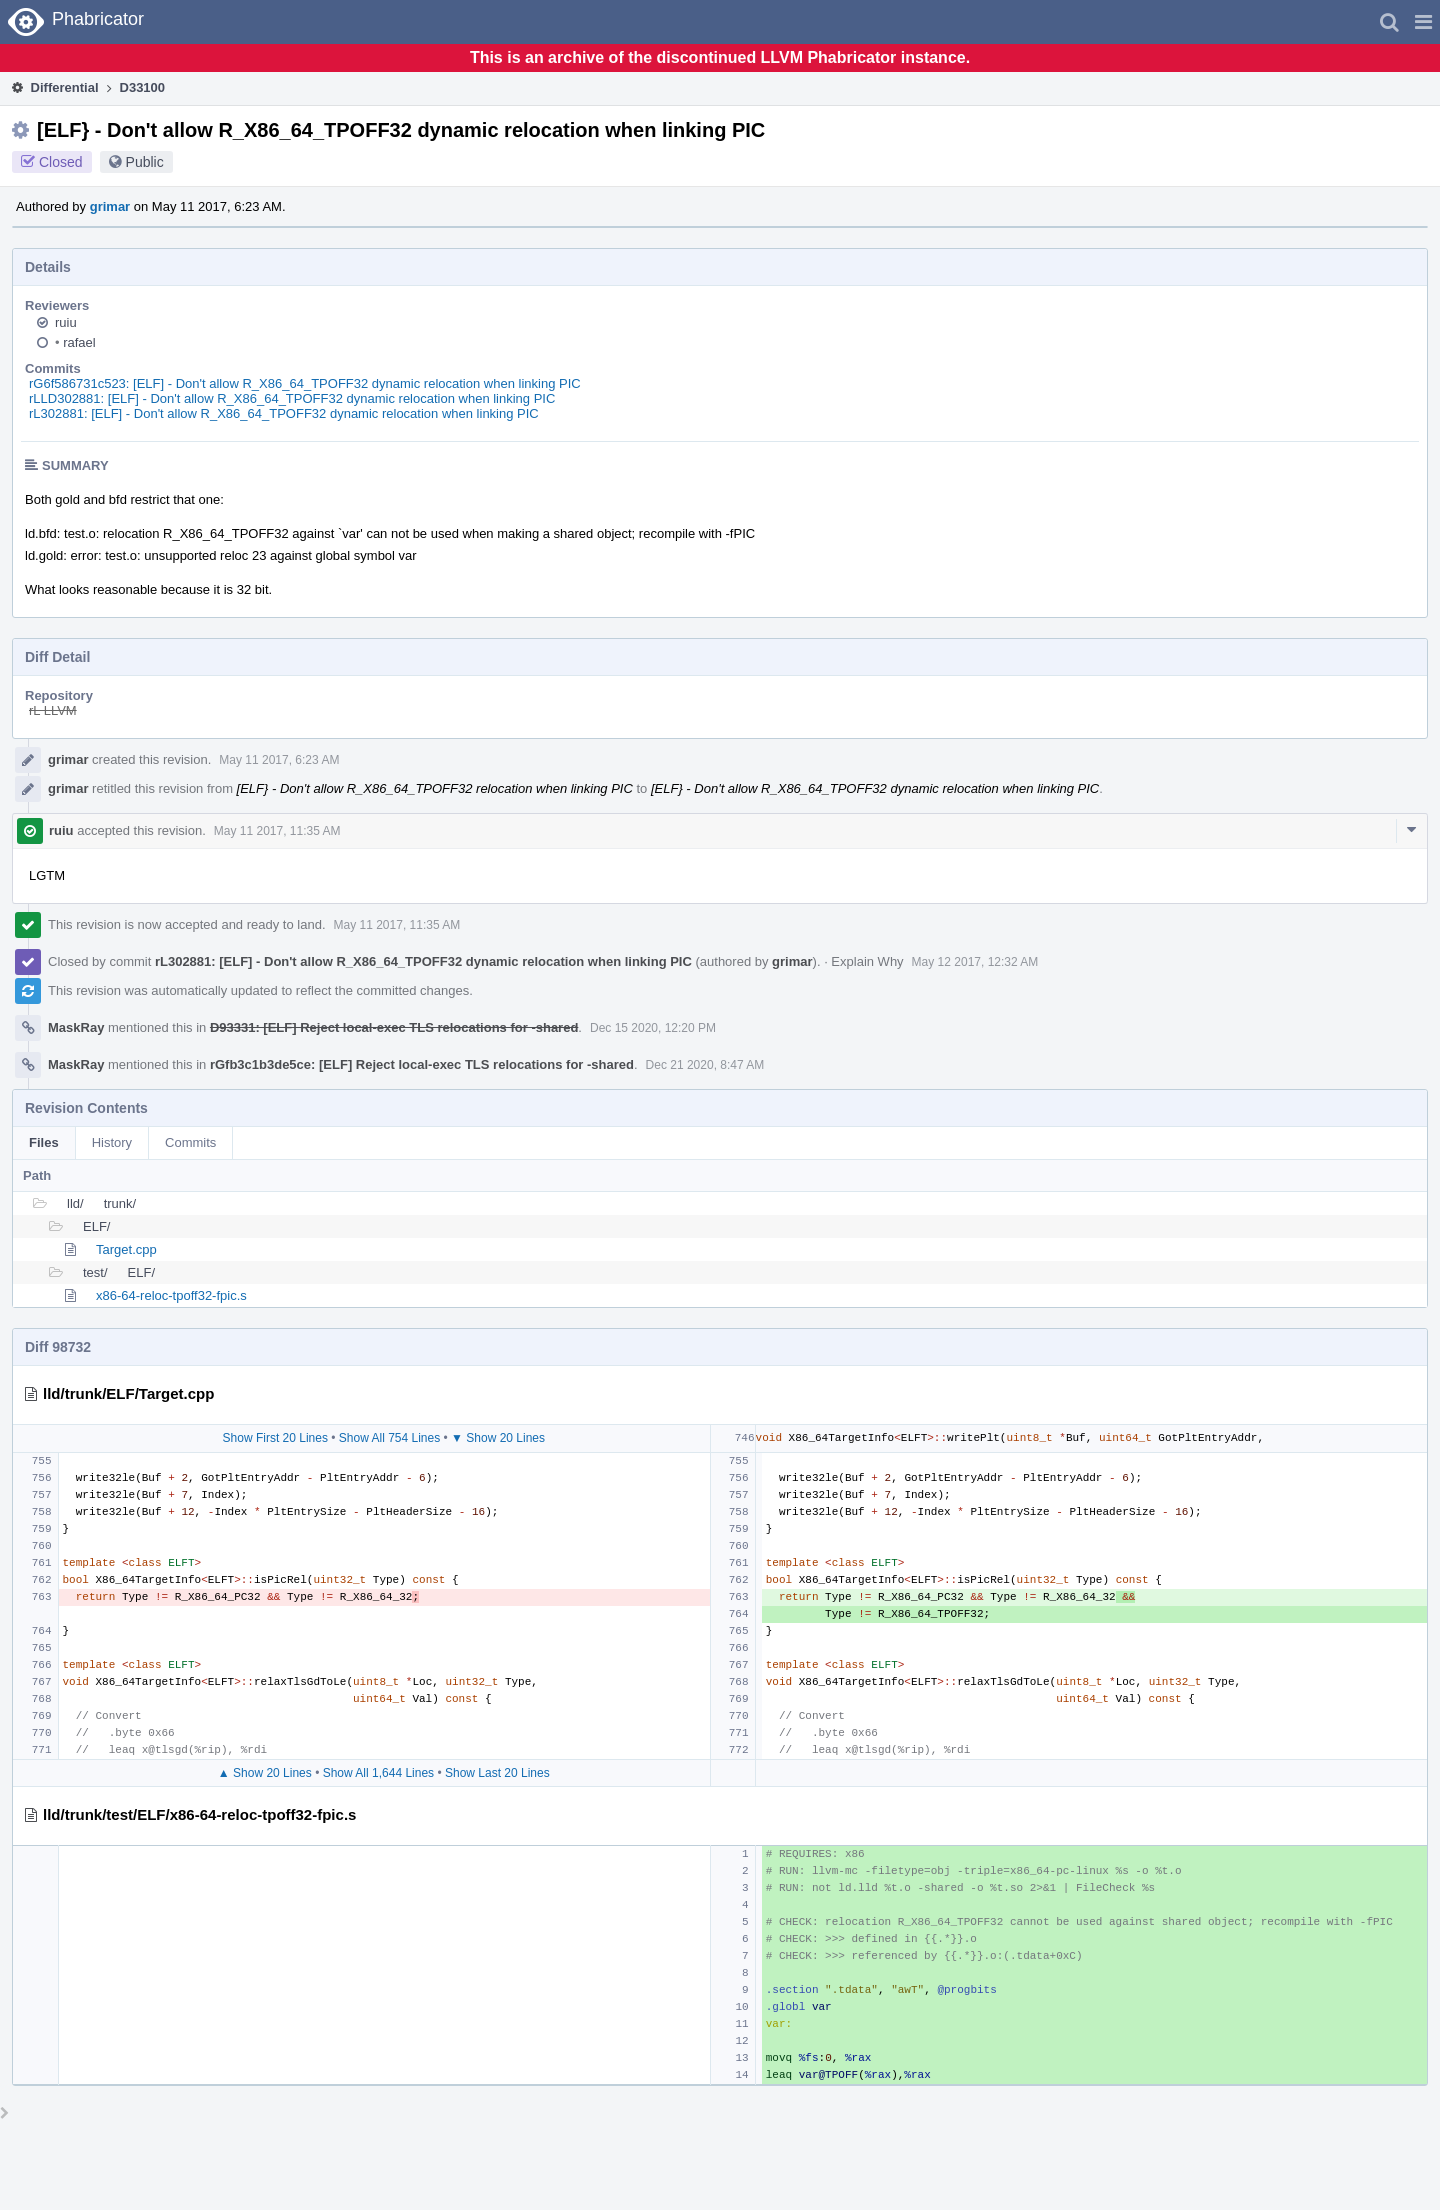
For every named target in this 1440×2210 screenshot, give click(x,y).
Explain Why (867, 961)
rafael (75, 342)
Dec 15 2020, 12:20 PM (653, 1028)
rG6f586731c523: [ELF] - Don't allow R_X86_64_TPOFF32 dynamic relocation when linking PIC (305, 383)
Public (145, 162)
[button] (1423, 22)
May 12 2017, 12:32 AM (975, 962)
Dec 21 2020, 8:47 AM (705, 1065)
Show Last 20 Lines (497, 1773)
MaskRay (76, 1027)
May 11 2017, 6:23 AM (279, 760)
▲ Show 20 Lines (265, 1773)
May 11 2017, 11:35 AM (277, 831)
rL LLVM (53, 710)
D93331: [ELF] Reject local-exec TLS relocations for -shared (394, 1027)
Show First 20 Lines (275, 1438)
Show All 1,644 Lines (378, 1773)
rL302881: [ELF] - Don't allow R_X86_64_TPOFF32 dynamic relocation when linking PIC (284, 413)
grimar (110, 206)
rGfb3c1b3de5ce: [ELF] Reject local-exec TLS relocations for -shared (422, 1064)
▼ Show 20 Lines (498, 1438)
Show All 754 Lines (389, 1438)
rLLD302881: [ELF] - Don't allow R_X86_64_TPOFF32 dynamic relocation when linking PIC (292, 398)
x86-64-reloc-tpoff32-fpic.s (171, 1295)
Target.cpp (126, 1249)
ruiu (66, 322)
